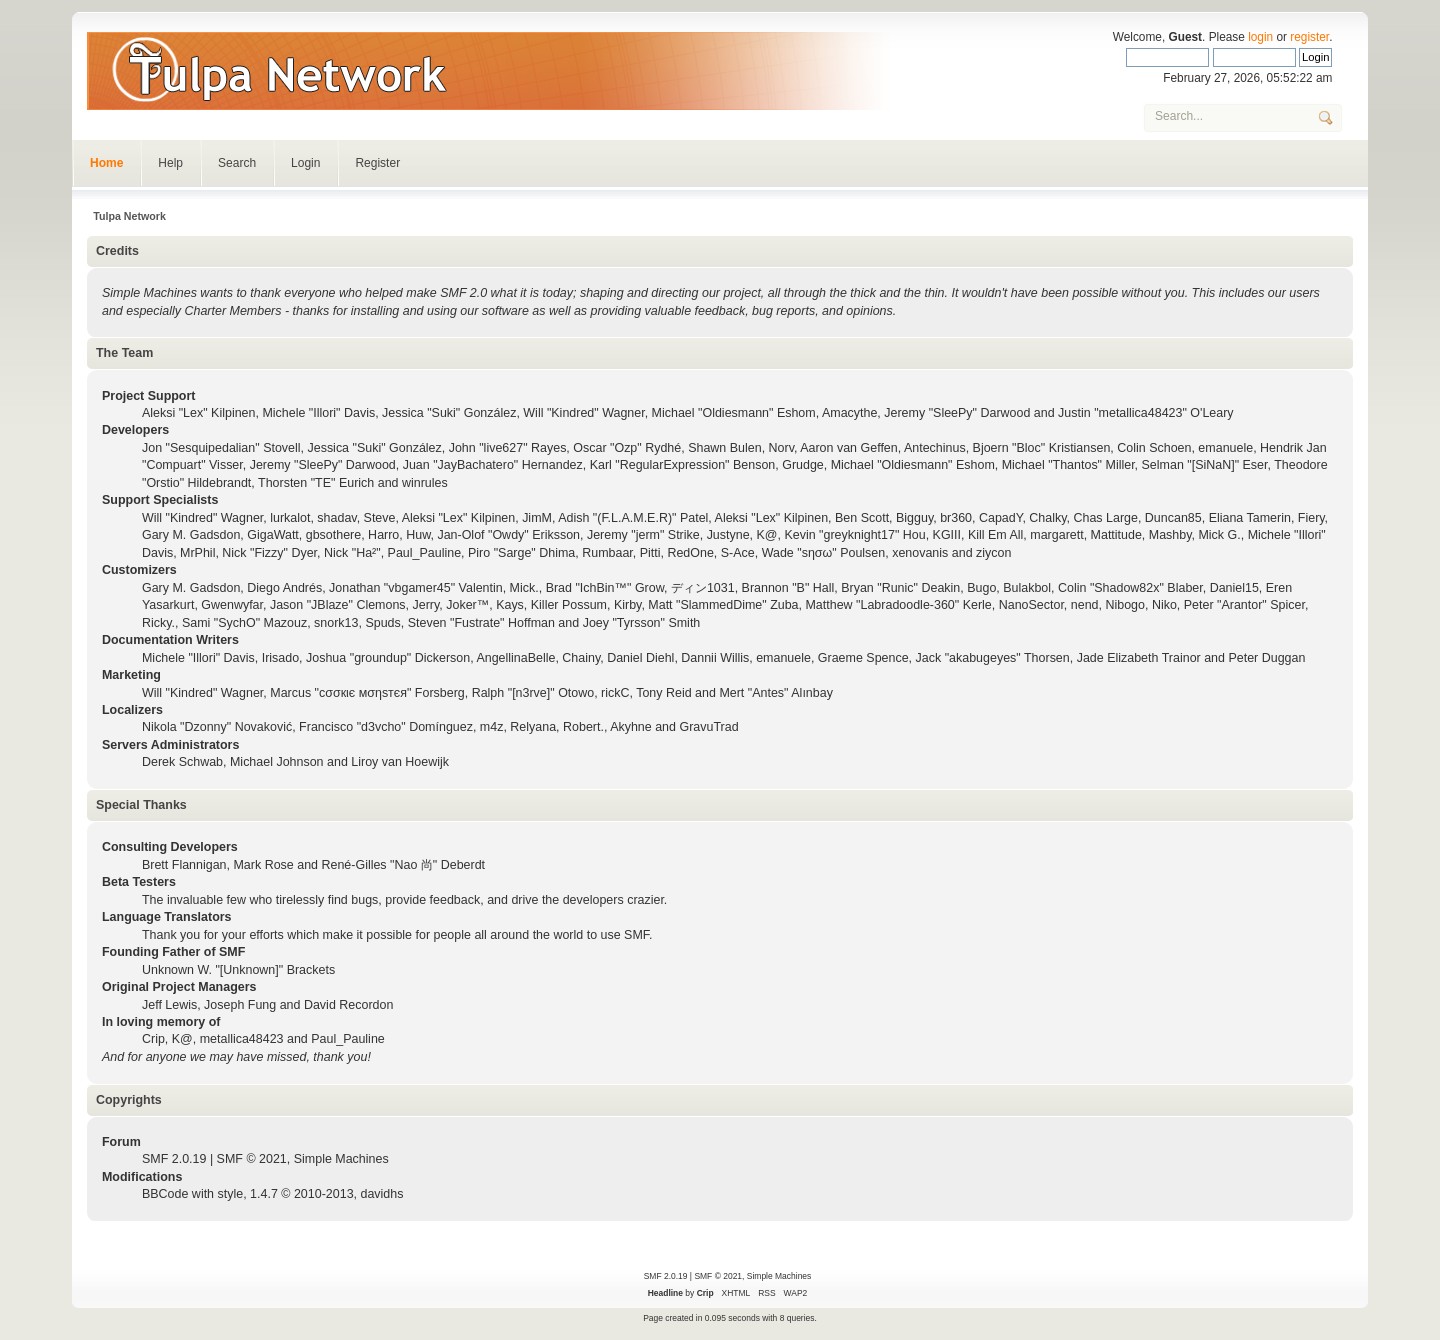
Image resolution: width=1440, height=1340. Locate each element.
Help (170, 163)
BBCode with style (192, 1194)
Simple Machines (341, 1159)
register (1309, 37)
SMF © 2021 (252, 1159)
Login (305, 163)
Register (377, 163)
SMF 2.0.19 (174, 1159)
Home (106, 163)
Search (237, 163)
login (1260, 37)
